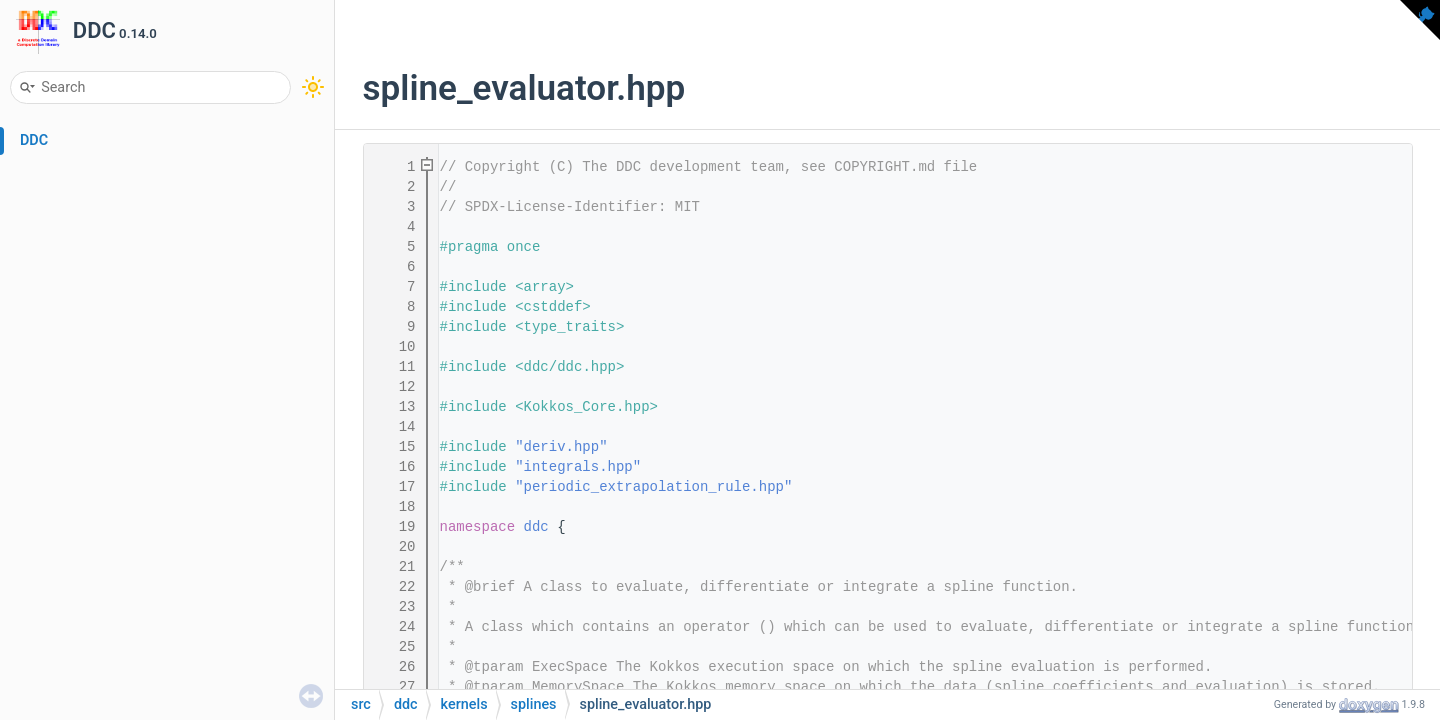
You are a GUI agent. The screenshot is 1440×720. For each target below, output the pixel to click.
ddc (536, 527)
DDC (34, 140)
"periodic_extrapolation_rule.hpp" (653, 487)
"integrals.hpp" (578, 467)
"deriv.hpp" (561, 447)
